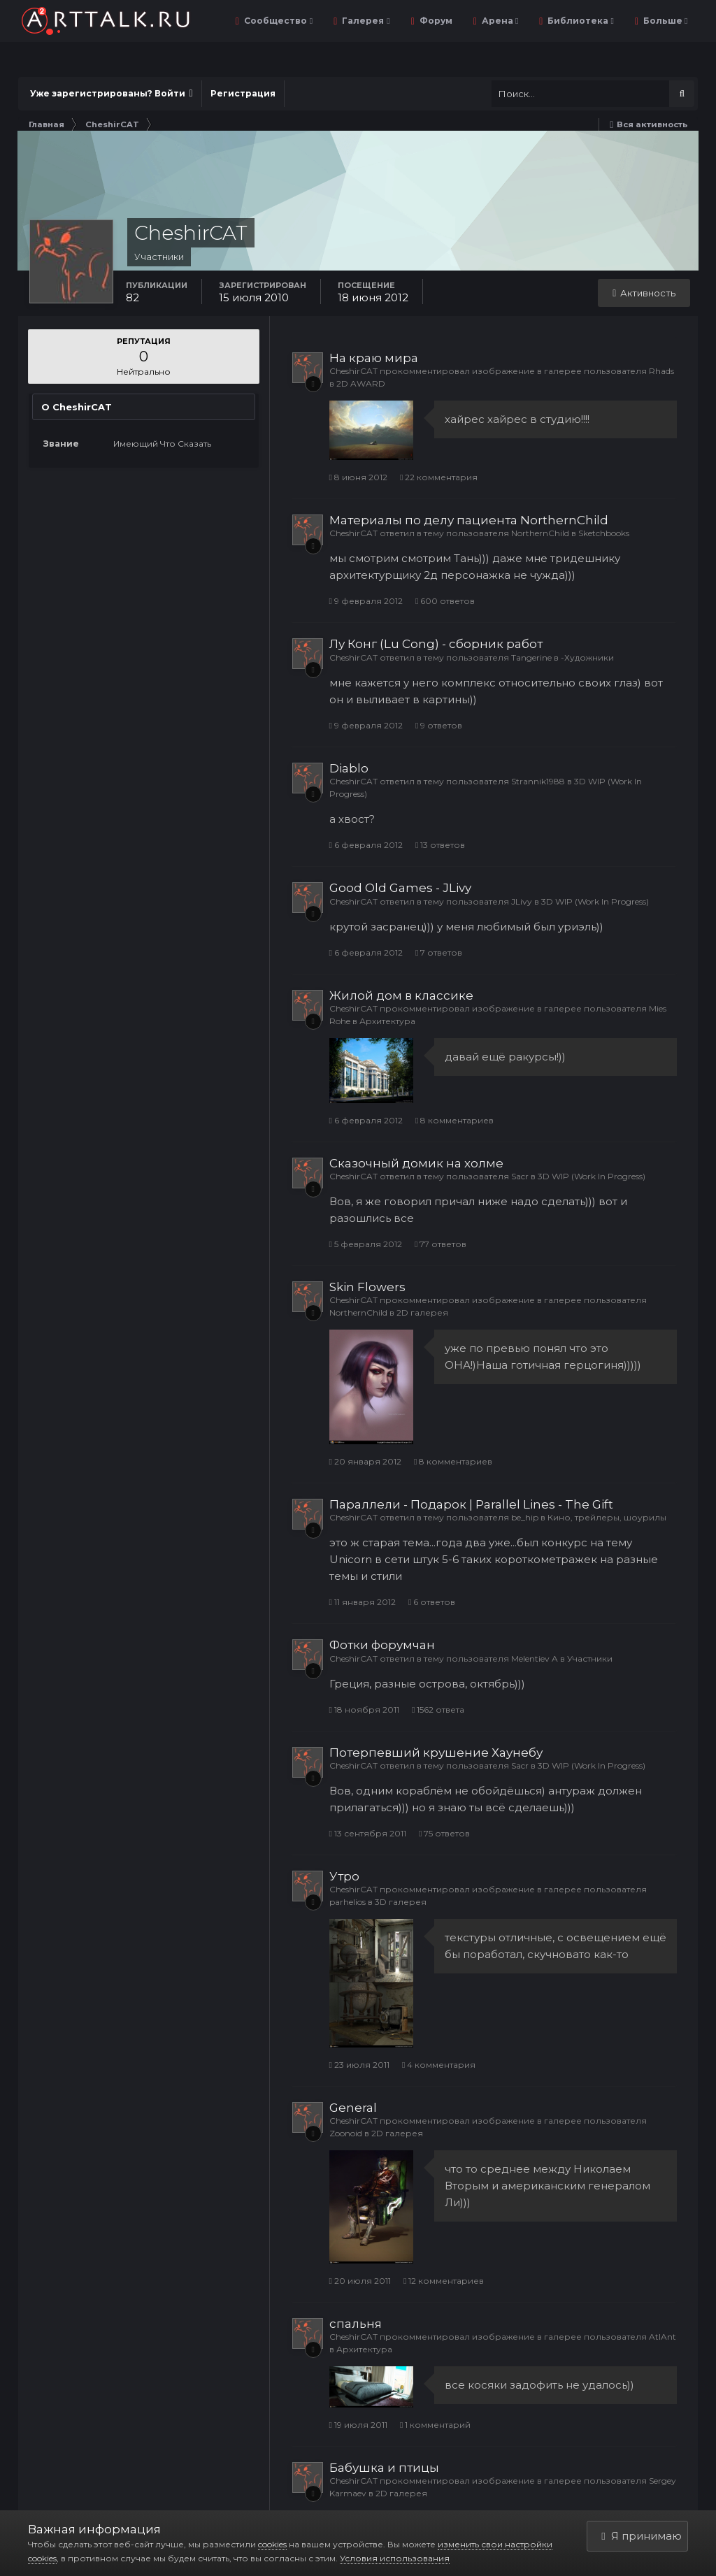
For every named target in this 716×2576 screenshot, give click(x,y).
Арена (499, 20)
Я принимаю (641, 2535)
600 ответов (445, 601)
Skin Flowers (367, 1287)
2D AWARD (360, 383)
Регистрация (242, 93)
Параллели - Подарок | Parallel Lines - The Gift (471, 1504)
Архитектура (387, 1021)
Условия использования (395, 2558)
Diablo (348, 768)
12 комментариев (443, 2280)
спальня (355, 2324)
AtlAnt (662, 2336)
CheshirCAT (353, 371)
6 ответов (431, 1602)
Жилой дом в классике (401, 995)
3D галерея (401, 1902)
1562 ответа (438, 1709)
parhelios (347, 1902)
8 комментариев (454, 1120)
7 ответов (438, 952)
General (353, 2108)
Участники (590, 1658)
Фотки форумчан (382, 1645)
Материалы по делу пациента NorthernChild (468, 520)
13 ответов (440, 845)
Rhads (661, 371)
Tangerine (531, 657)
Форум (434, 20)
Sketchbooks (603, 533)
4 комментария (438, 2064)
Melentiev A (534, 1658)
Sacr (520, 1176)
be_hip (524, 1517)
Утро (344, 1876)
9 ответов (438, 725)
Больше (664, 20)
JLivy (521, 901)
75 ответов (444, 1833)
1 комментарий (435, 2424)
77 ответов (440, 1244)
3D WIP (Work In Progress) (595, 901)
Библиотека (579, 20)
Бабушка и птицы (384, 2468)
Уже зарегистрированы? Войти (111, 93)
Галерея (364, 20)
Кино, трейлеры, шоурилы (606, 1517)
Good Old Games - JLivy (400, 888)
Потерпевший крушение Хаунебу (436, 1753)
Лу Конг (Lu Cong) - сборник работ (436, 644)
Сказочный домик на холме (416, 1163)
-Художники (587, 657)
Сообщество (277, 20)
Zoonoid (345, 2133)
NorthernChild (540, 533)
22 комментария (439, 477)
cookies (272, 2544)
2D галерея (422, 1312)
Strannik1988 (538, 781)
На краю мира (373, 358)
